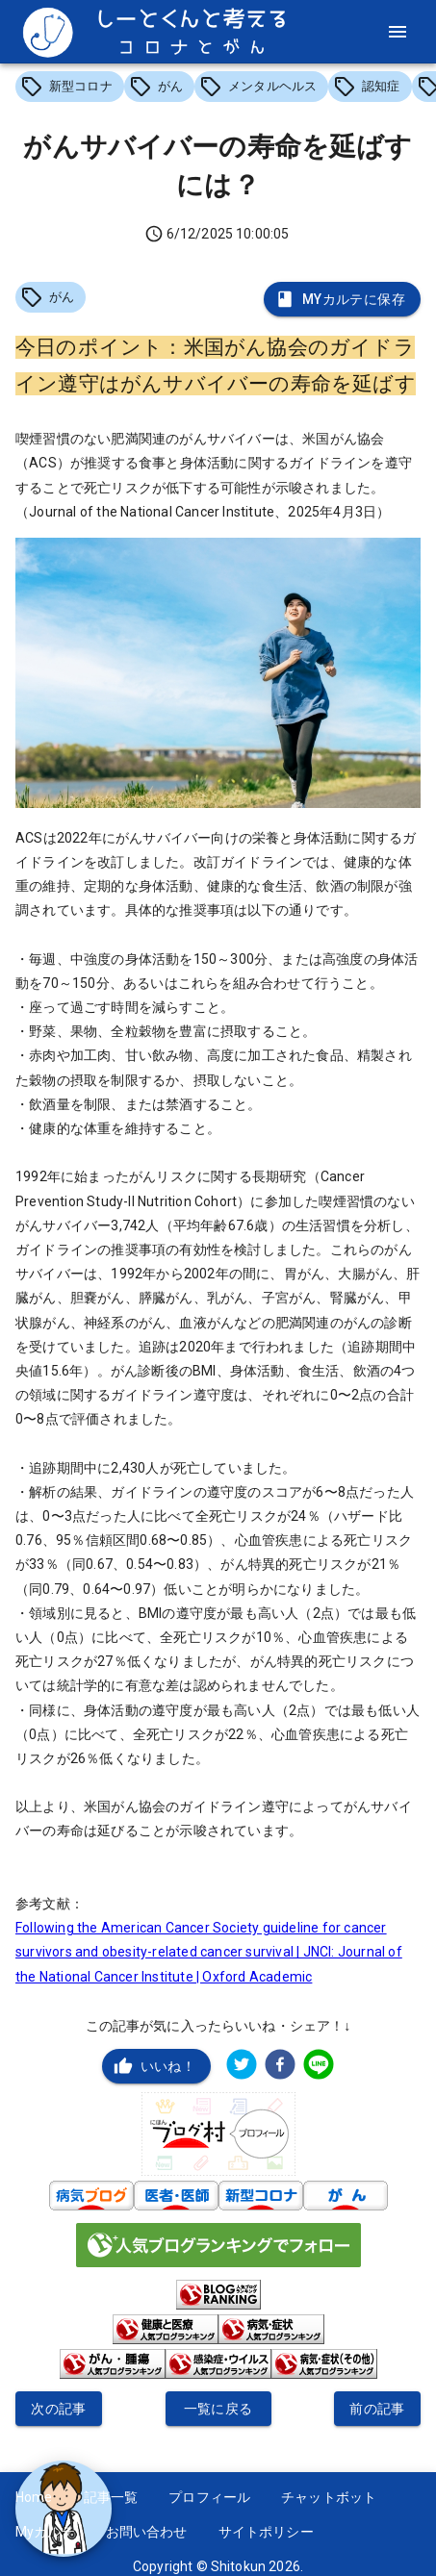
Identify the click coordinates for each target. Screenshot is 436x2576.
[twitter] (241, 2066)
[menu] (397, 32)
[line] (318, 2066)
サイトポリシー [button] (266, 2531)
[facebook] (280, 2066)
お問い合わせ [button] (146, 2531)
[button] (69, 86)
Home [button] (34, 2497)
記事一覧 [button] (111, 2497)
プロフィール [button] (209, 2497)
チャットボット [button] (329, 2497)
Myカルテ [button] (45, 2531)
